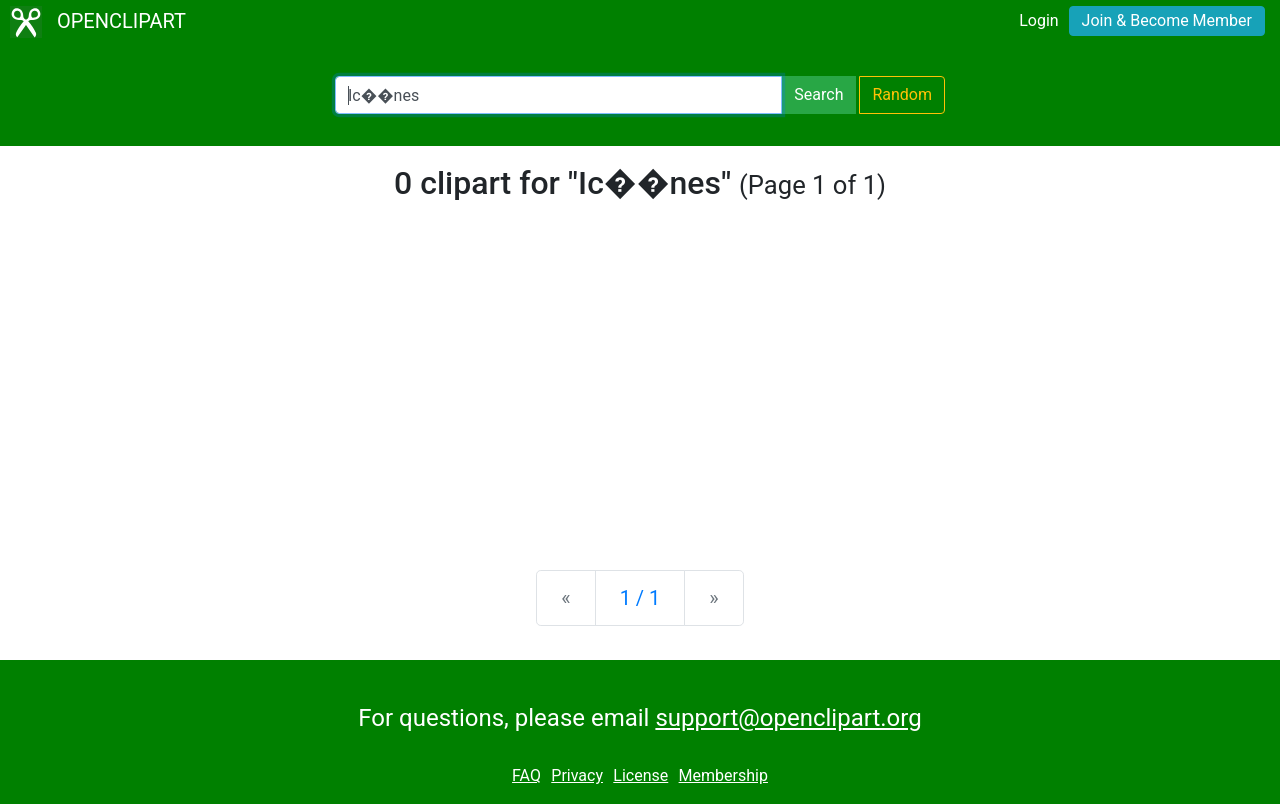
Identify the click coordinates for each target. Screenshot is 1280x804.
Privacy (577, 775)
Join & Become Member (1167, 20)
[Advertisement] (640, 398)
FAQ (526, 775)
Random (902, 94)
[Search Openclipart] (558, 95)
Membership (723, 775)
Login (1038, 20)
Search (818, 94)
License (640, 775)
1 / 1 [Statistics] (640, 598)
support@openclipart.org (788, 718)
